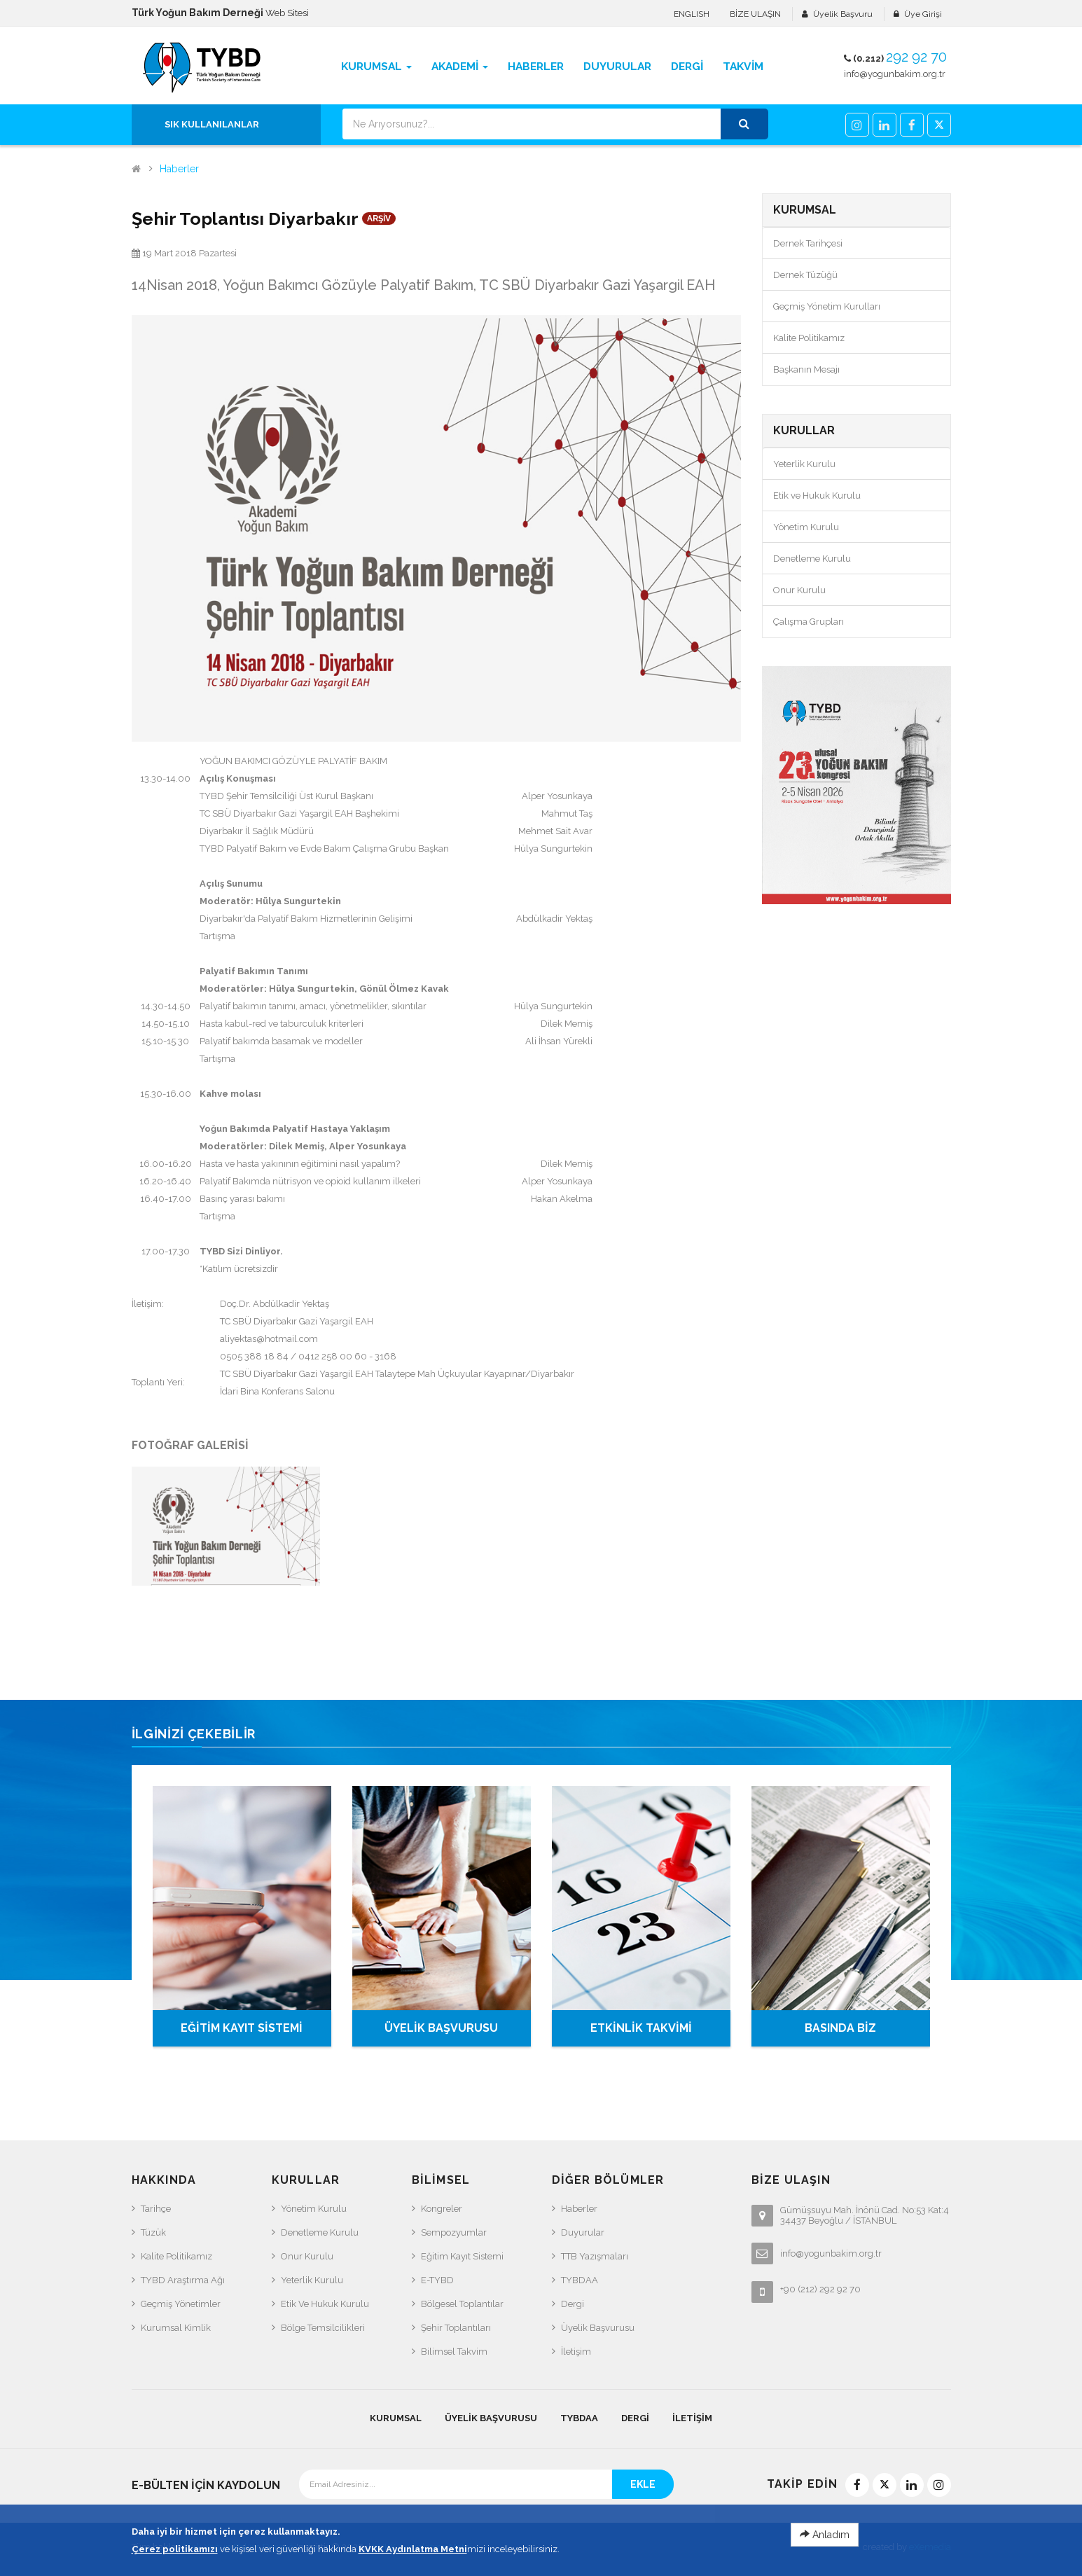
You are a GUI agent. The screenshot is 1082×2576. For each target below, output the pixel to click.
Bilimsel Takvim (454, 2351)
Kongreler (441, 2208)
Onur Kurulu (799, 590)
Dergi (572, 2304)
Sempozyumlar (454, 2232)
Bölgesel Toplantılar (462, 2304)
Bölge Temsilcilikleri (323, 2327)
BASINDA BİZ (840, 2028)
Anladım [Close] (824, 2534)
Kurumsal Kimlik (176, 2327)
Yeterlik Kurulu (804, 464)
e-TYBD (437, 2280)
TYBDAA (579, 2280)
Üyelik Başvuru (843, 14)
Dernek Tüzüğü (805, 275)
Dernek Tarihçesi (807, 243)
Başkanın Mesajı (806, 369)
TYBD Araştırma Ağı (183, 2280)
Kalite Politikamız (809, 338)
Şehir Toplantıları (456, 2327)
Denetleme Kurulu (812, 558)
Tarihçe (156, 2208)
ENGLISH (691, 14)
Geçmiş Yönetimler (181, 2304)
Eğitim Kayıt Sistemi (462, 2256)
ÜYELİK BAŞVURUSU (441, 2028)
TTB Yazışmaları (594, 2256)
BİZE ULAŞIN (755, 14)
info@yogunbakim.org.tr (894, 74)
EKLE (643, 2484)
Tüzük (153, 2232)
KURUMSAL (396, 2418)
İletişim (576, 2351)
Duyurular (582, 2232)
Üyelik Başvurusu (597, 2327)
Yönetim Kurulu (806, 527)
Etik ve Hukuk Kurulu (817, 495)
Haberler (179, 169)
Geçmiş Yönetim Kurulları (826, 306)
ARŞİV (379, 218)
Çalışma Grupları (808, 621)
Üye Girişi (923, 14)
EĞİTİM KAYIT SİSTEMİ (242, 2028)
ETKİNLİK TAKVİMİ (641, 2028)
